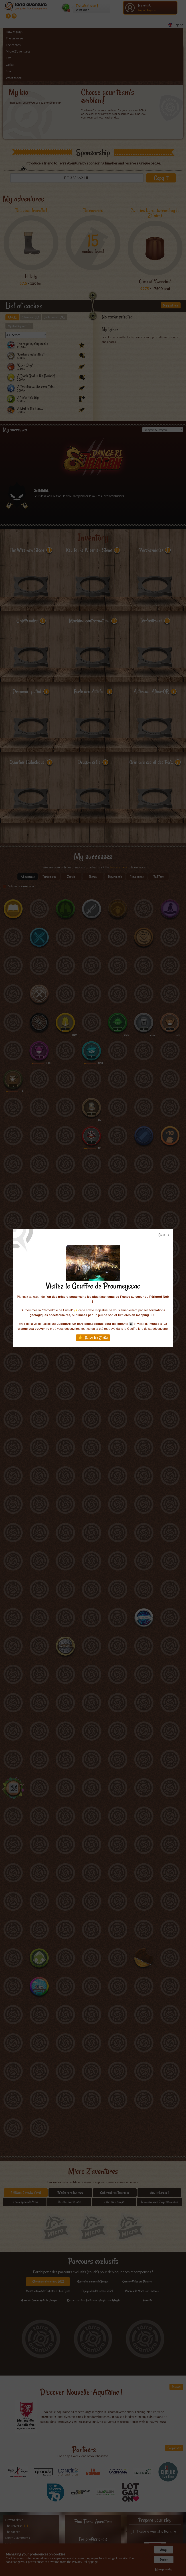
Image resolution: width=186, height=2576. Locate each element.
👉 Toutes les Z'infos (93, 1338)
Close (165, 1235)
